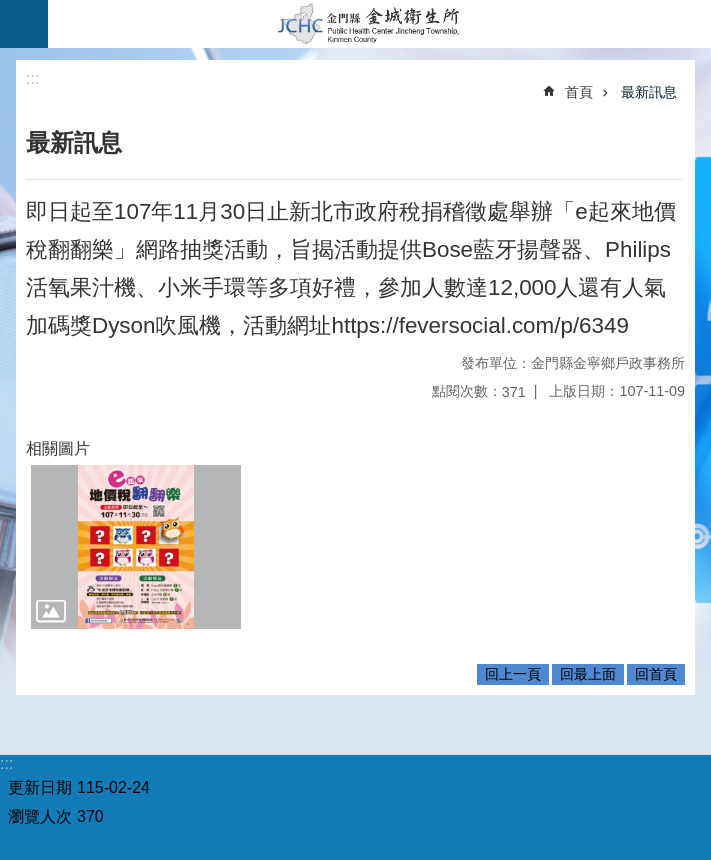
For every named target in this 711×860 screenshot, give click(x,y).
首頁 (579, 92)
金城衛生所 (379, 24)
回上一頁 (513, 674)
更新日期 (40, 787)
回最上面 (588, 674)
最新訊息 (649, 92)
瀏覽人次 (40, 816)
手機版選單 (24, 24)
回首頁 (656, 674)
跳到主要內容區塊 (10, 10)
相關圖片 (58, 448)
